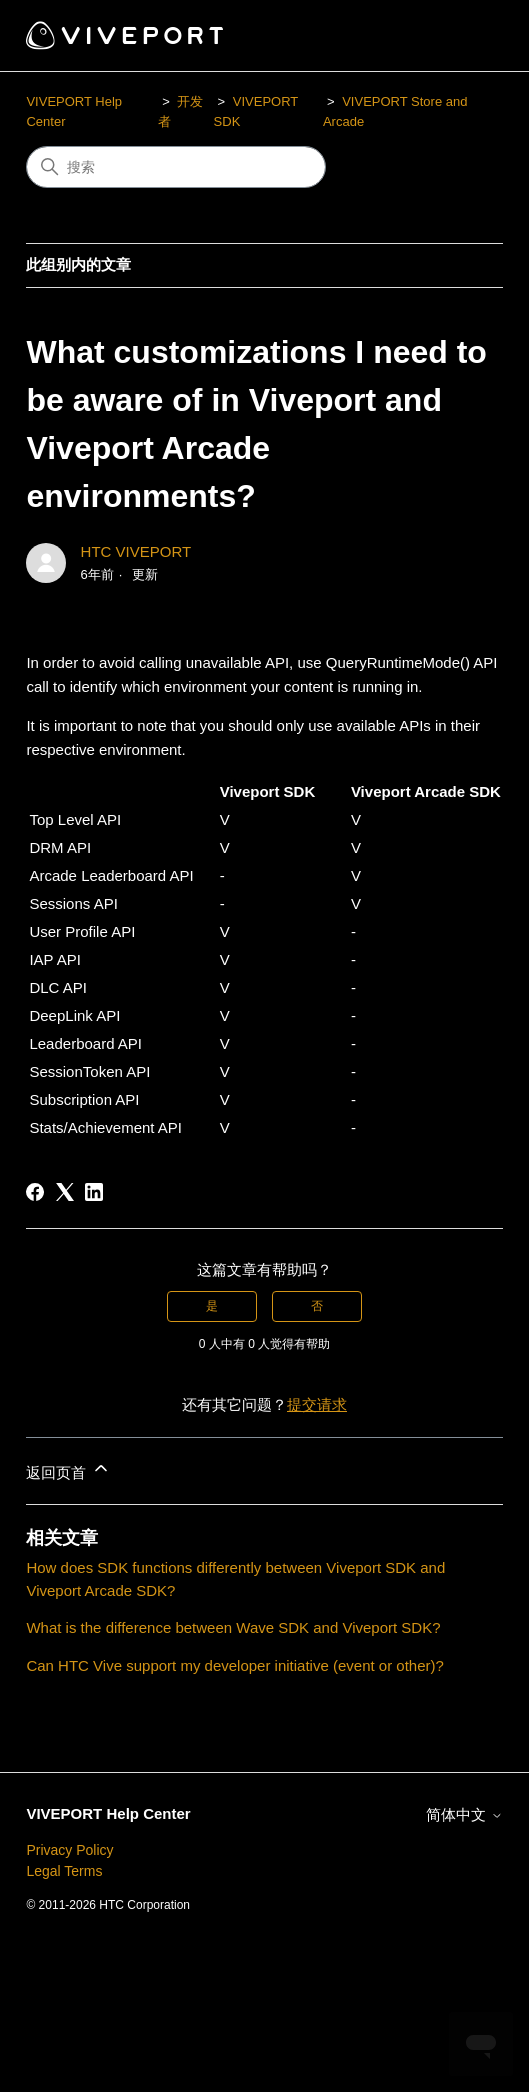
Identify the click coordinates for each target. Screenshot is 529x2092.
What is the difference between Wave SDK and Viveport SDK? (233, 1627)
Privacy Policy (69, 1850)
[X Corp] (65, 1192)
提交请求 (317, 1404)
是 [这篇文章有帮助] (212, 1306)
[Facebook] (35, 1192)
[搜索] (176, 167)
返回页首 (68, 1469)
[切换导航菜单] (467, 36)
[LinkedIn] (94, 1192)
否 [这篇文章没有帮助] (317, 1306)
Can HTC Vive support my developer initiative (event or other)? (234, 1665)
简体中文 (464, 1814)
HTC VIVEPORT (136, 551)
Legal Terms (64, 1871)
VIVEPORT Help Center (108, 1813)
